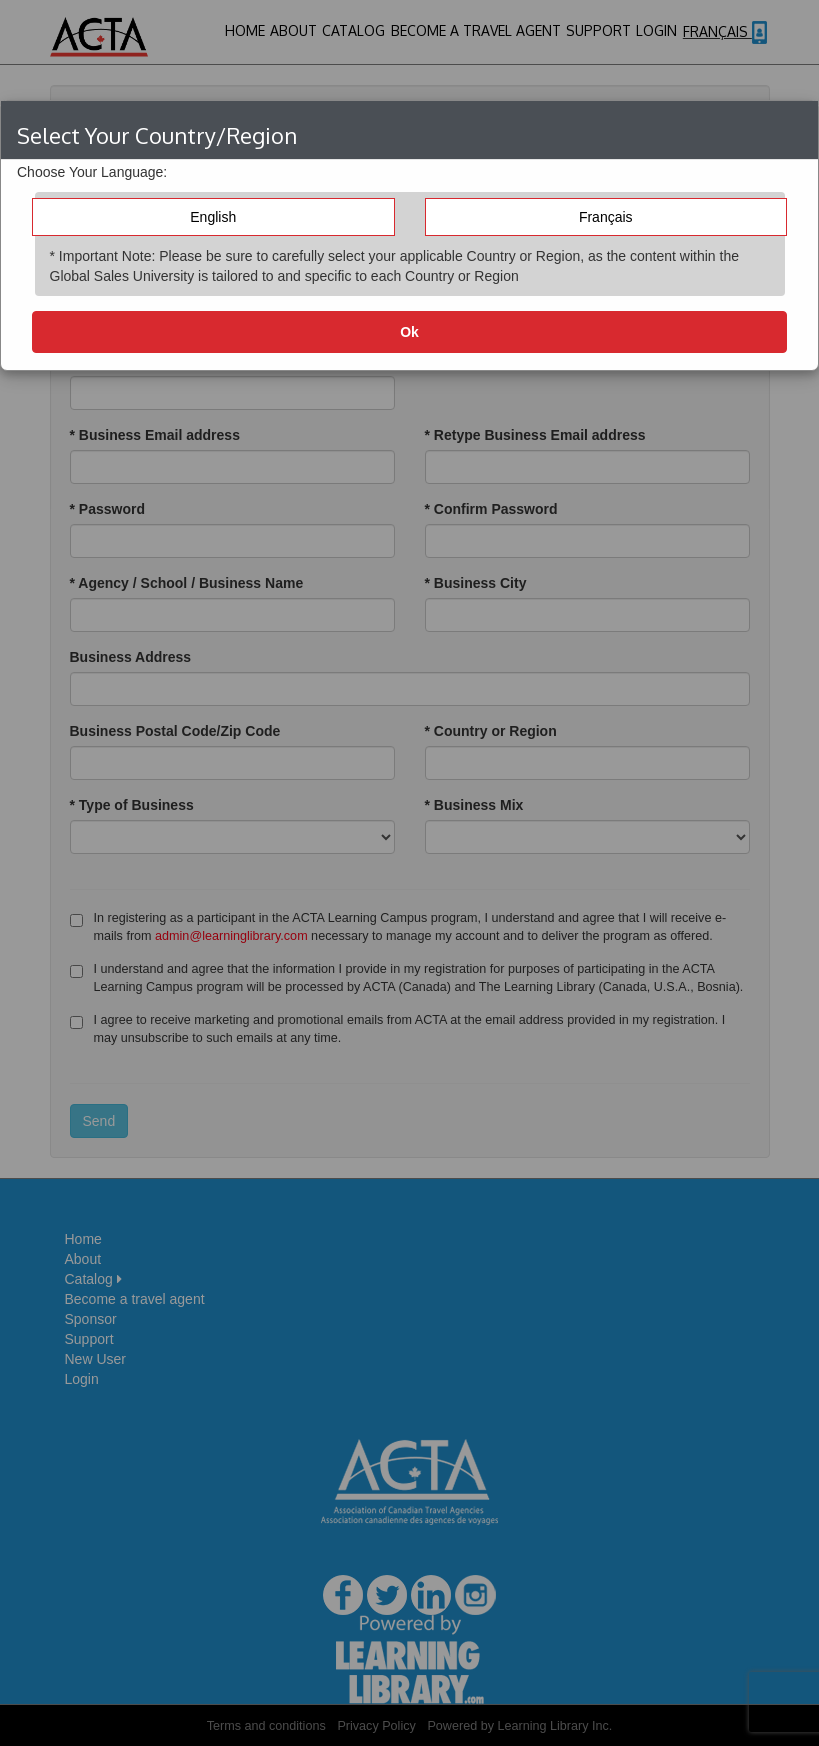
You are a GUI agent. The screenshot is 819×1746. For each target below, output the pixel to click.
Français (606, 217)
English (213, 217)
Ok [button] (409, 332)
